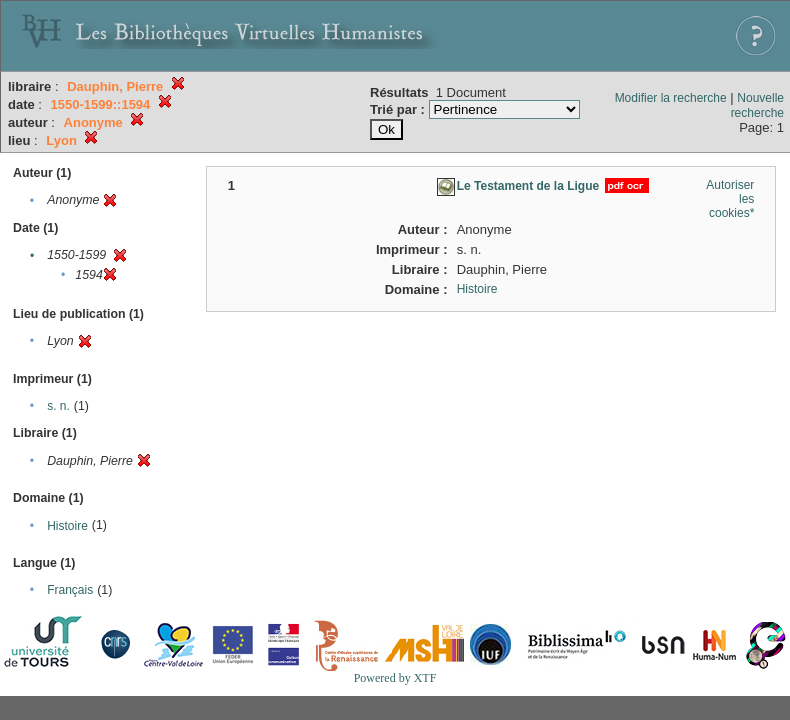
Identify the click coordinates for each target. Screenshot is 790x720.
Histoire (67, 526)
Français (70, 590)
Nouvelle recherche (757, 105)
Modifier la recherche (671, 98)
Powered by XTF (395, 678)
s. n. (58, 406)
